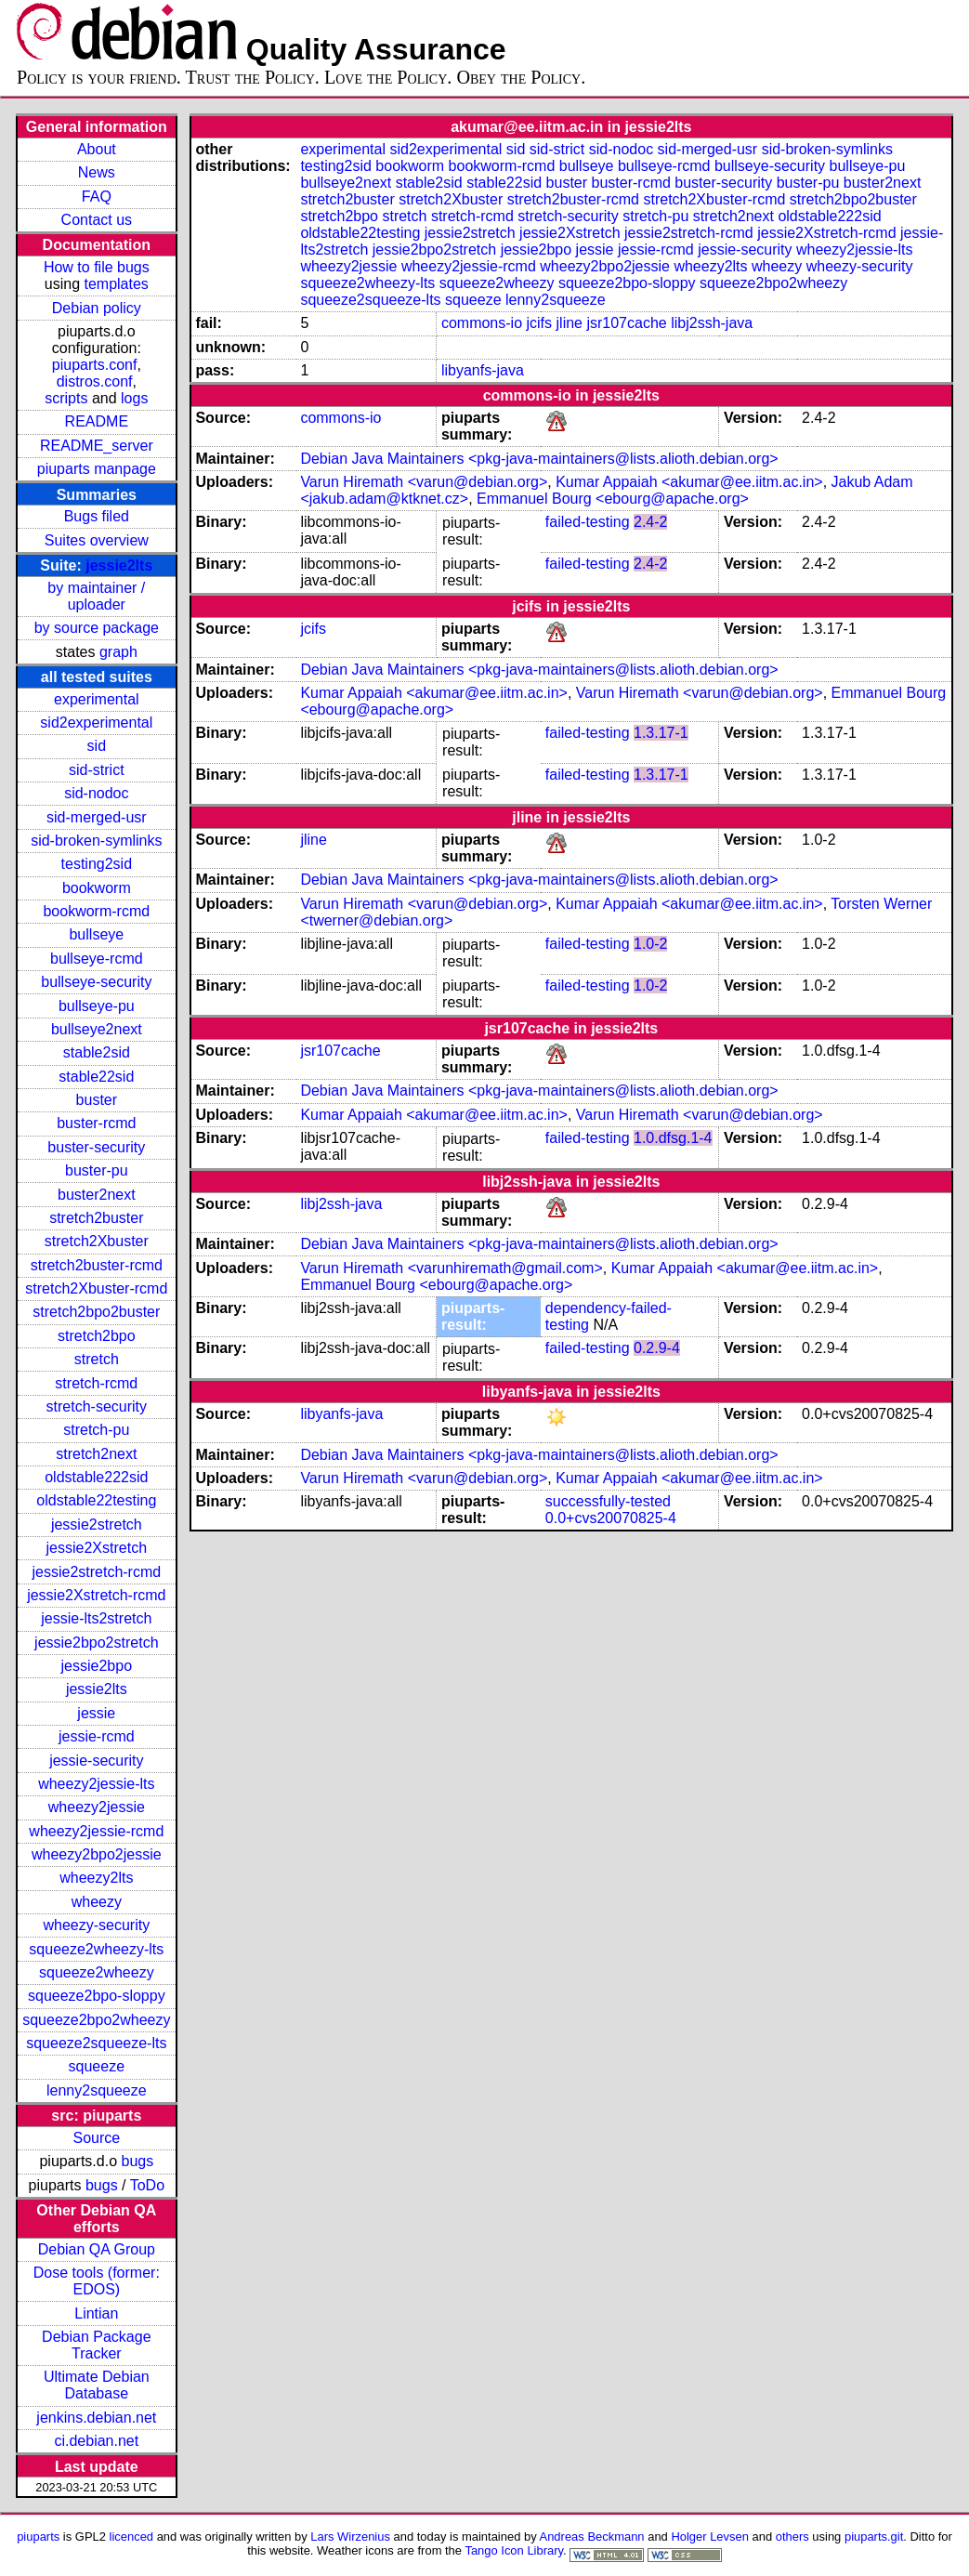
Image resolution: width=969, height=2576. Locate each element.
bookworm (96, 888)
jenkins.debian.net (96, 2417)
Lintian (96, 2313)
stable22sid (96, 1076)
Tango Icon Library (514, 2550)
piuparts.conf (94, 365)
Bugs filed (96, 516)
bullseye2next (96, 1029)
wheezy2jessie (96, 1807)
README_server (96, 445)
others (792, 2536)
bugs (138, 2161)
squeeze (97, 2066)
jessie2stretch (96, 1524)
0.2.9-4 (657, 1348)
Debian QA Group (96, 2249)
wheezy (97, 1902)
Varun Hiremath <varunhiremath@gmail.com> (451, 1268)
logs (134, 398)
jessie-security (96, 1760)
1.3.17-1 (661, 733)
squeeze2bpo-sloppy (96, 1996)
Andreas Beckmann (592, 2536)
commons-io (481, 323)
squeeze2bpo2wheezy (96, 2020)
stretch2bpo (97, 1336)
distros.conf (95, 381)
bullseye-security (96, 982)
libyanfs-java (482, 370)
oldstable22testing (96, 1500)
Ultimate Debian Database (97, 2385)
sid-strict (96, 770)
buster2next (97, 1195)
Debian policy (96, 308)
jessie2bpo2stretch (96, 1642)
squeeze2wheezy (96, 1972)
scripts (66, 398)
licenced (132, 2536)
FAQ (96, 196)
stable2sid (96, 1052)
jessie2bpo (97, 1666)
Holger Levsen (710, 2536)
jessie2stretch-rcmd (96, 1572)
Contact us (96, 220)
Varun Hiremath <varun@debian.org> (423, 482)
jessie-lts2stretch (96, 1618)
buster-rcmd (96, 1123)
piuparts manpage (96, 469)
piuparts (38, 2536)
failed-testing (587, 522)
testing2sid (97, 864)
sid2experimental (96, 722)
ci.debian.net (96, 2441)
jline (570, 323)
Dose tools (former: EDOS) (96, 2281)
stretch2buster (96, 1218)
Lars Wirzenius (350, 2536)
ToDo (147, 2185)
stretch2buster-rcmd (97, 1265)
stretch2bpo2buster (96, 1312)
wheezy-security (96, 1925)
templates (116, 284)
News (96, 172)
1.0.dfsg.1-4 (673, 1138)
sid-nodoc (96, 793)
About (96, 149)
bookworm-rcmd (96, 911)
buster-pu (96, 1170)
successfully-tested (608, 1501)
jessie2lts (118, 565)
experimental (96, 699)
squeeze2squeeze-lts (96, 2043)
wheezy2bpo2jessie (97, 1854)
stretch (96, 1359)
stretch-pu (96, 1430)
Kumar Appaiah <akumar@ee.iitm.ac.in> (689, 482)
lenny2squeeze (96, 2090)
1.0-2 (650, 944)
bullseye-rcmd (96, 958)
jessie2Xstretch (97, 1548)
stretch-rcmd (96, 1383)
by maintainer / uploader (96, 596)
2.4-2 (650, 522)
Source (96, 2138)
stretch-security (96, 1406)
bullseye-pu (97, 1006)
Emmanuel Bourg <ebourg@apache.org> (613, 498)
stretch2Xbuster (97, 1241)
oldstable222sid (96, 1477)
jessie (96, 1713)
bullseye (96, 934)
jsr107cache (626, 323)
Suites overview (97, 540)
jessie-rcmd (97, 1736)
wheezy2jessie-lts (96, 1784)
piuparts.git (874, 2536)
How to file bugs (97, 267)
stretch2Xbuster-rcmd (96, 1288)
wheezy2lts (96, 1878)
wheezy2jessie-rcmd (96, 1831)
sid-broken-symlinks (96, 840)
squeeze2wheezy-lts (96, 1949)
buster (96, 1100)
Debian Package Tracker (96, 2345)
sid (96, 746)
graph (118, 652)
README (96, 421)
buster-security (96, 1147)
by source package (96, 628)
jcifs (540, 323)
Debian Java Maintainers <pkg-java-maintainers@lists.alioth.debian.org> (539, 459)
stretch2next (96, 1454)
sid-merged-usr (96, 817)
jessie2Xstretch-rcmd (96, 1595)
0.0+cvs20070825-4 (610, 1518)
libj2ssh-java (712, 323)
